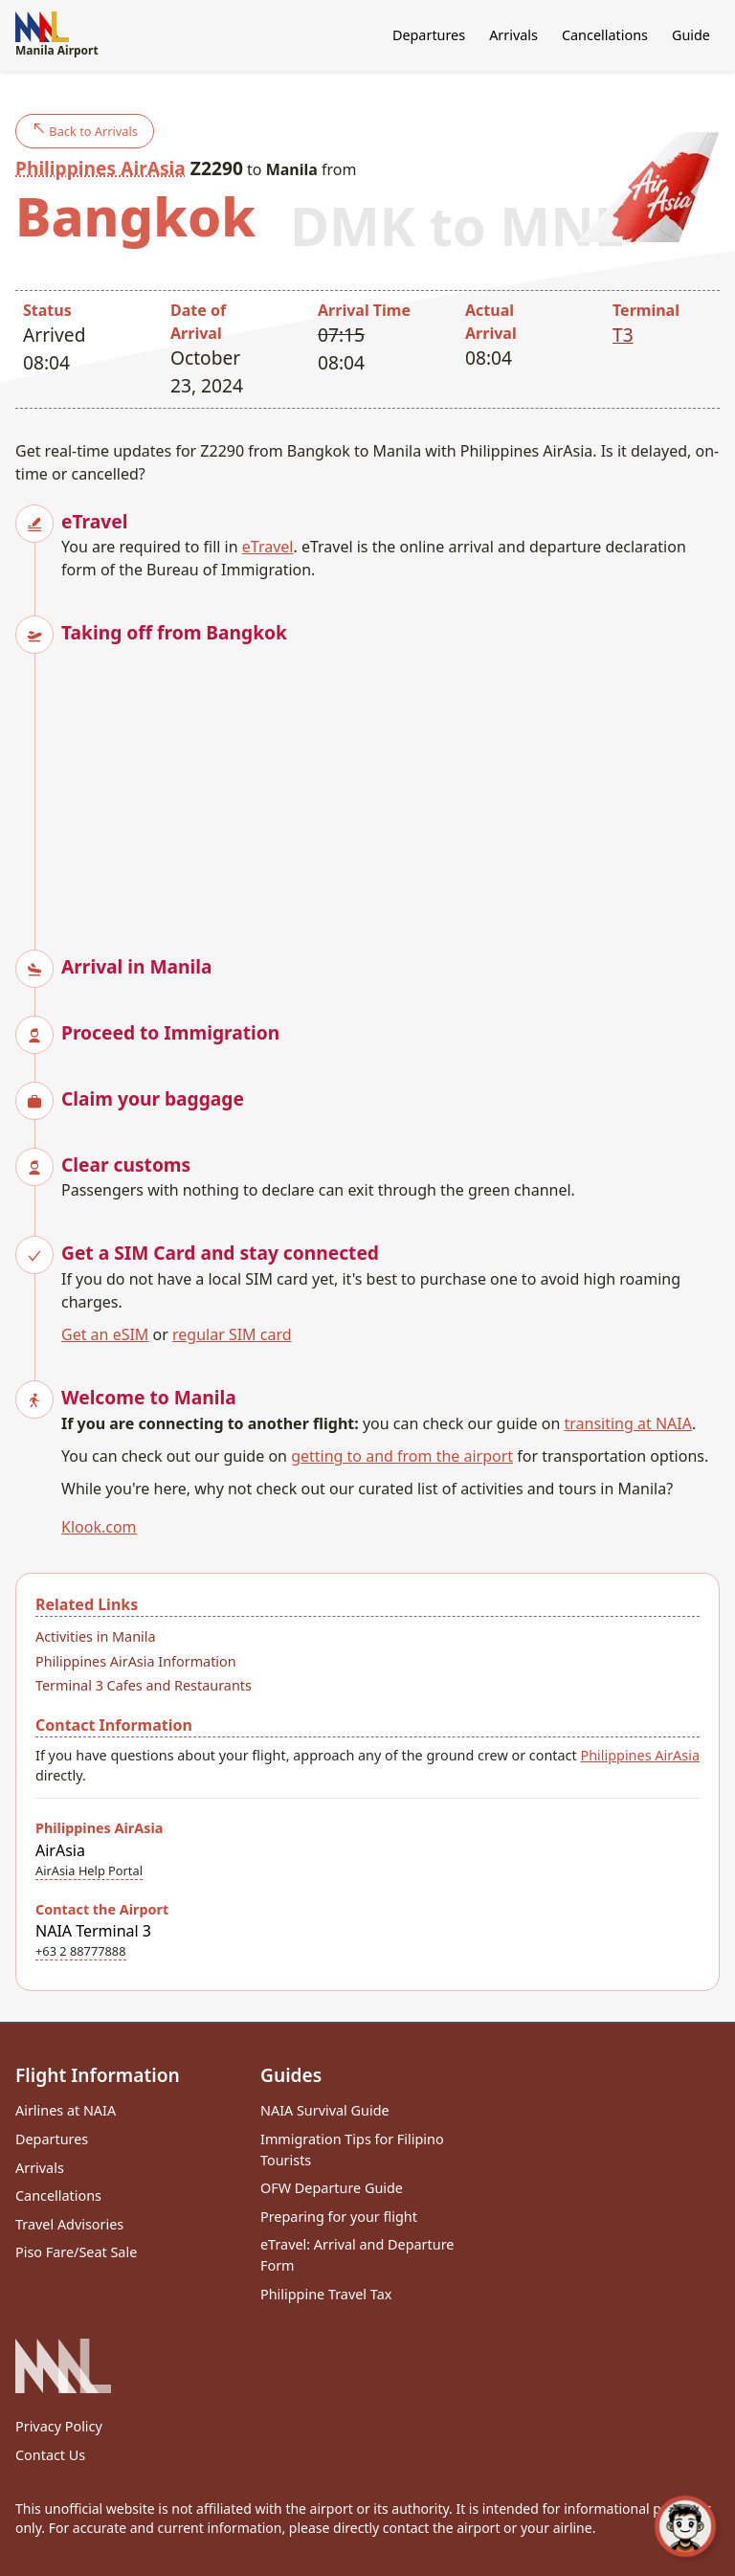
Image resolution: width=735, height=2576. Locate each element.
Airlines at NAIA (65, 2110)
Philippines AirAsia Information (135, 1661)
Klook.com (99, 1526)
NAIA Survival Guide (325, 2110)
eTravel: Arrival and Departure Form (357, 2254)
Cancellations (605, 35)
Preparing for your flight (338, 2216)
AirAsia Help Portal (89, 1870)
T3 (623, 334)
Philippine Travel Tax (325, 2294)
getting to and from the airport (402, 1456)
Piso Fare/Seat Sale (76, 2252)
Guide (691, 35)
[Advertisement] (390, 781)
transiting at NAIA (627, 1423)
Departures (428, 35)
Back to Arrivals (85, 131)
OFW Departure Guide (331, 2188)
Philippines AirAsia (100, 168)
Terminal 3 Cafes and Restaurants (143, 1685)
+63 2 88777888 (80, 1951)
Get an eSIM (104, 1334)
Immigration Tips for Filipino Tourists (352, 2149)
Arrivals (513, 35)
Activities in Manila (95, 1636)
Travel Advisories (69, 2224)
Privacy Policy (58, 2426)
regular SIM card (232, 1334)
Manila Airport (57, 34)
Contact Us (50, 2455)
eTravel (268, 546)
